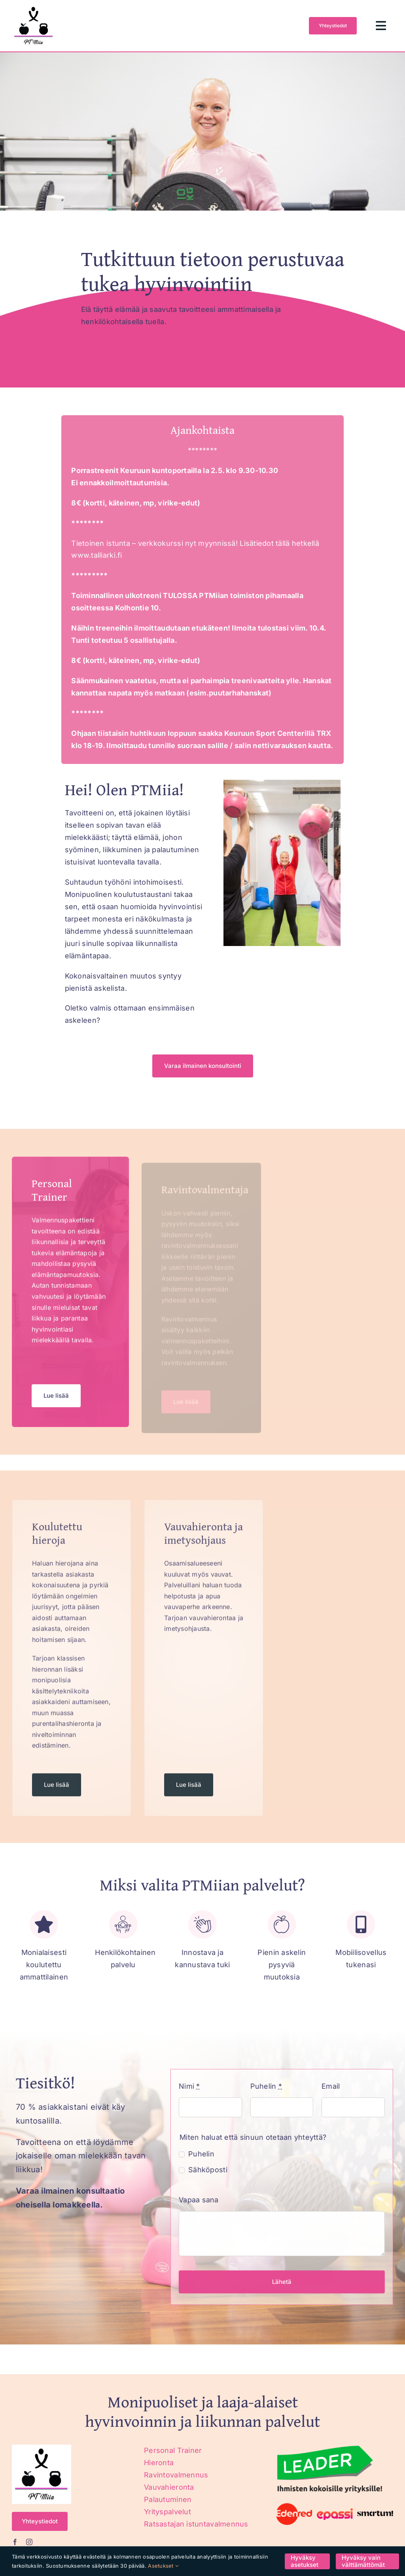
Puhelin (261, 2086)
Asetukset (163, 2566)
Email (325, 2086)
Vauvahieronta (169, 2487)
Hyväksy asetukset (304, 2561)
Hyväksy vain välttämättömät (363, 2561)
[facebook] (15, 2542)
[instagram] (29, 2542)
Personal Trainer (173, 2450)
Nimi (184, 2086)
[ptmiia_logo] (33, 7)
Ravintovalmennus (176, 2475)
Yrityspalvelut (167, 2512)
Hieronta (159, 2462)
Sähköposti (202, 2170)
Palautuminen (167, 2499)
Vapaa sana (194, 2200)
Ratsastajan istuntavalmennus (196, 2524)
